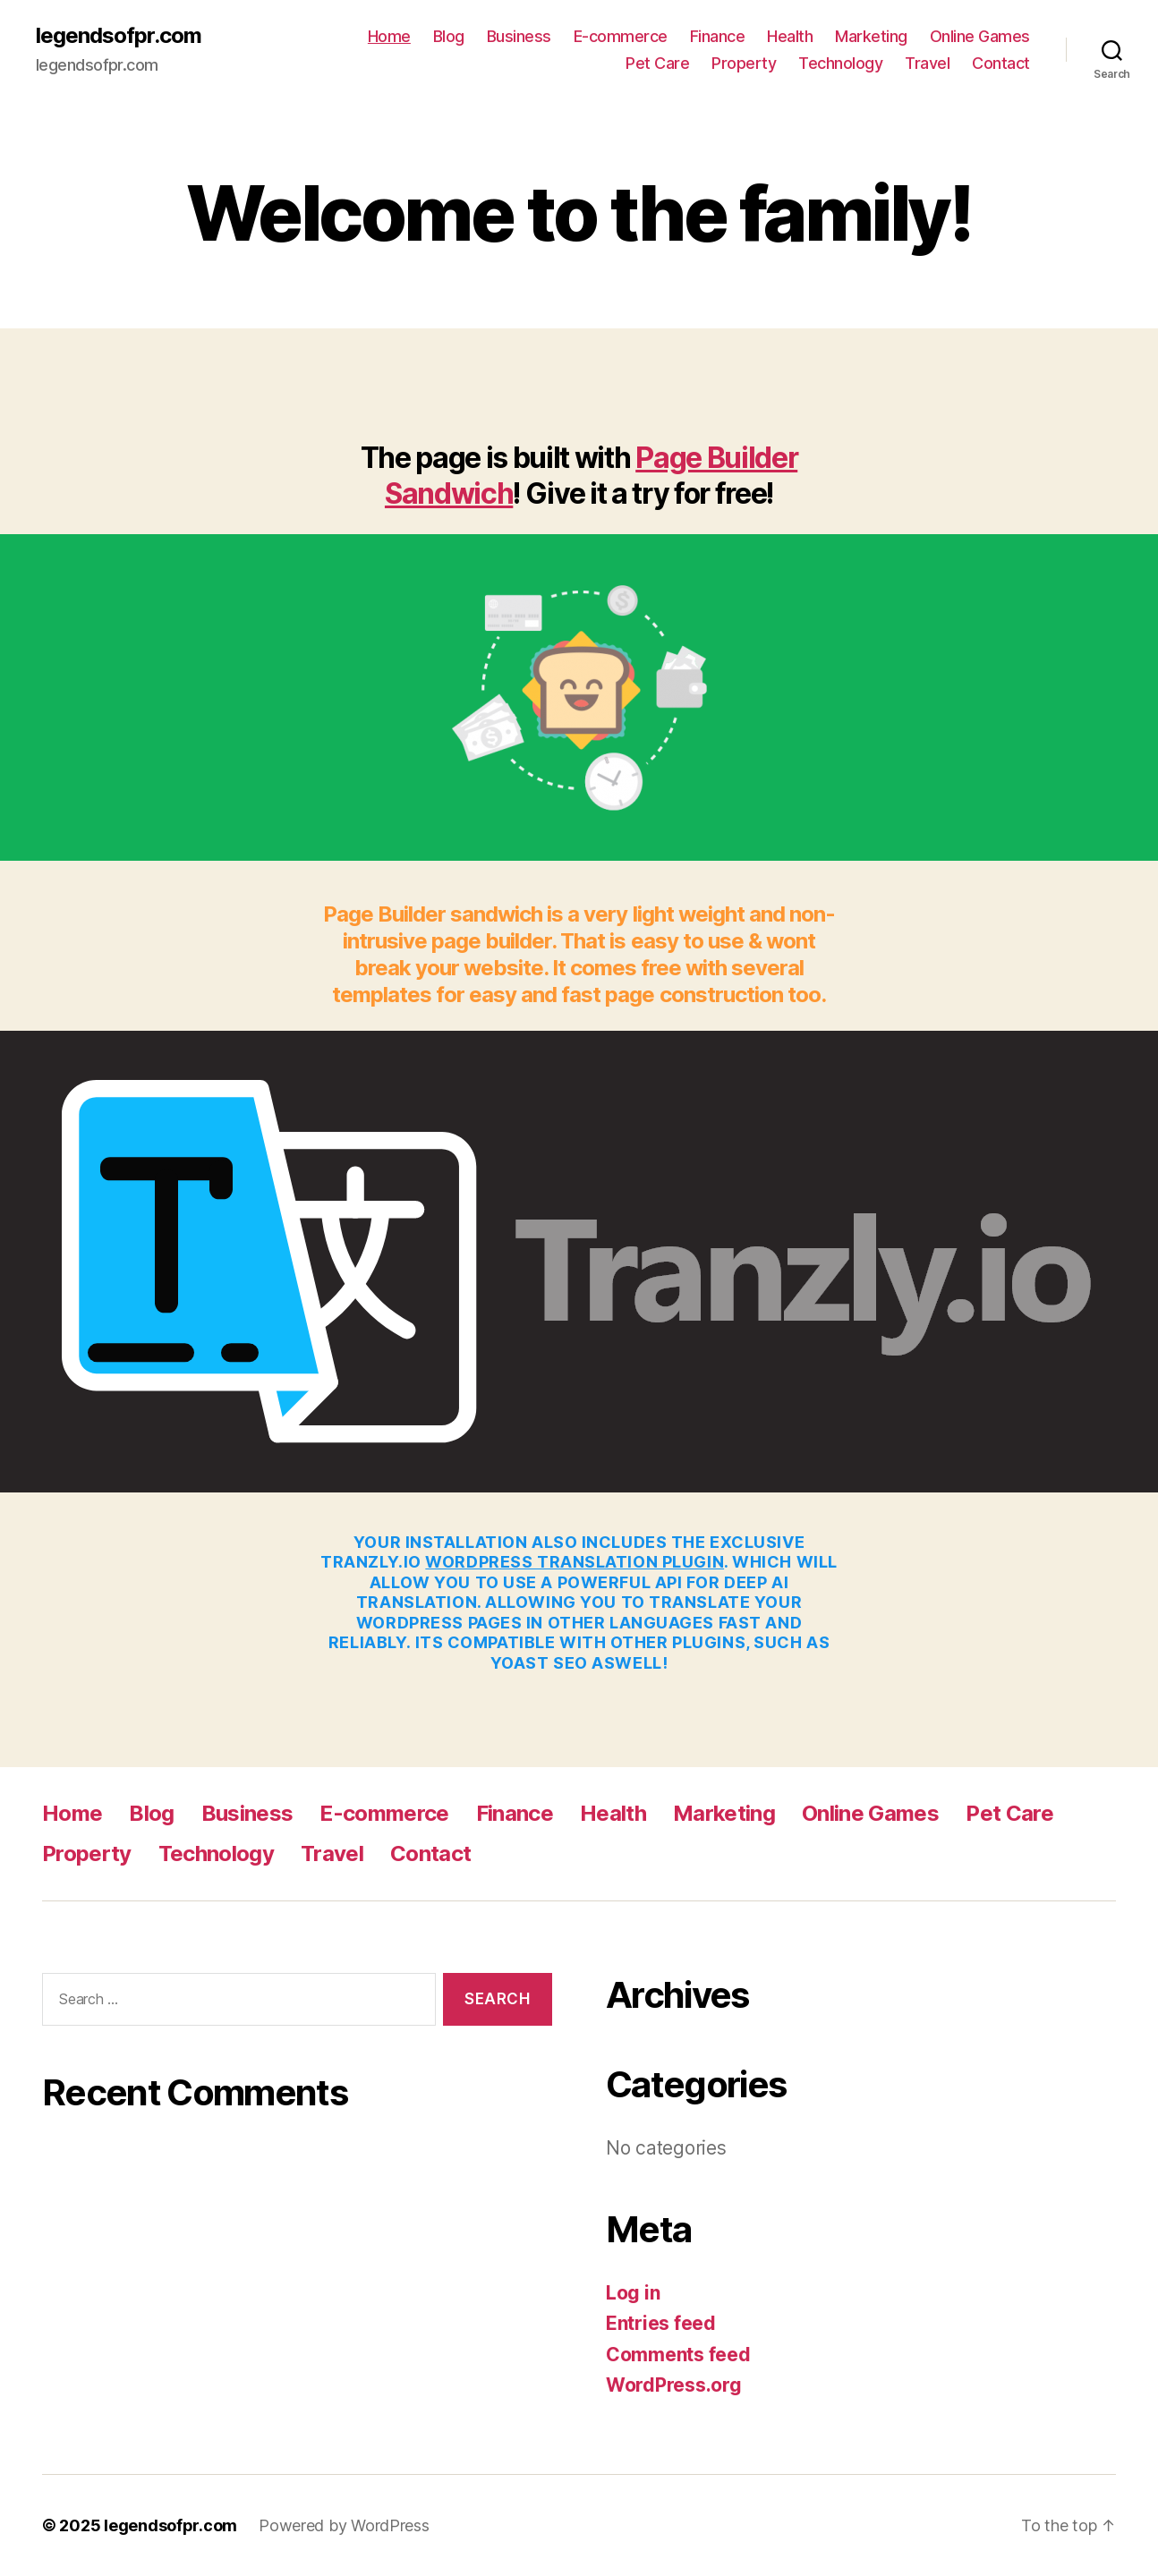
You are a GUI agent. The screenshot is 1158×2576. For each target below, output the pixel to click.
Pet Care (657, 63)
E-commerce (621, 36)
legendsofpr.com (118, 36)
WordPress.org (674, 2385)
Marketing (871, 36)
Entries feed (661, 2323)
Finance (717, 36)
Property (743, 63)
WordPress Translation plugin (574, 1561)
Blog (448, 36)
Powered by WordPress (344, 2525)
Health (790, 36)
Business (519, 36)
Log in (633, 2293)
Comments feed (678, 2354)
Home (389, 36)
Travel (927, 63)
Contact (1001, 63)
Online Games (980, 36)
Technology (840, 63)
